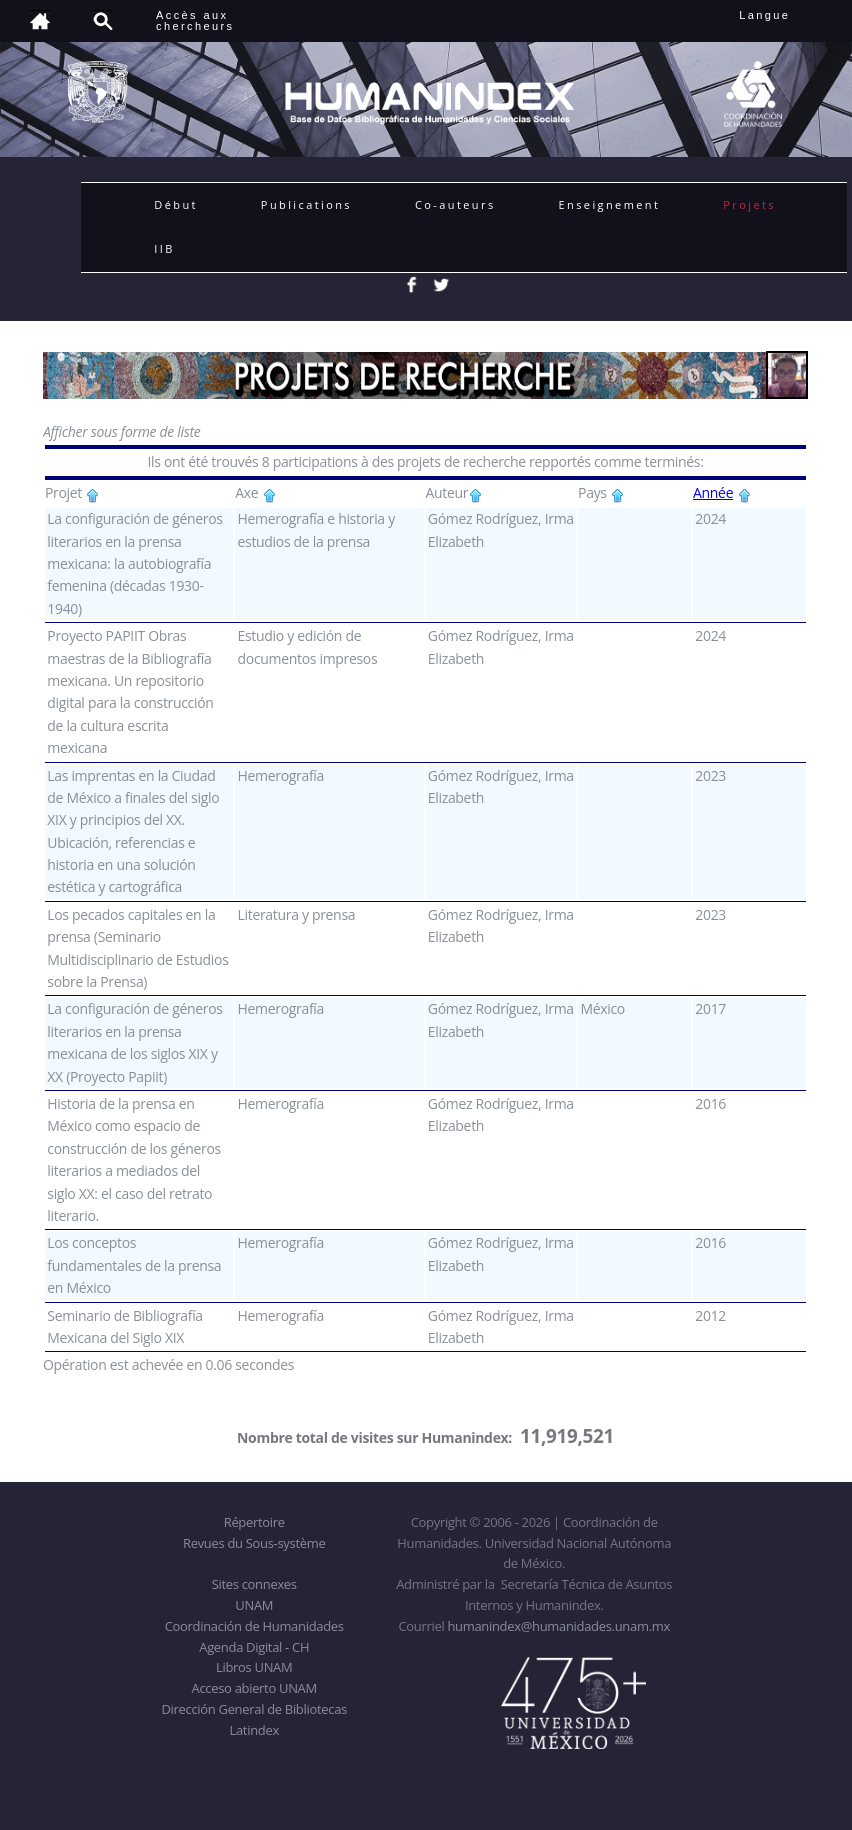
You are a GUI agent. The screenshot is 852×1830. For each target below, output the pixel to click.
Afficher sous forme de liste (121, 431)
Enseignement (610, 204)
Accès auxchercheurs (195, 20)
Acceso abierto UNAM (254, 1688)
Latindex (254, 1730)
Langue (786, 15)
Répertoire (254, 1522)
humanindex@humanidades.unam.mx (558, 1626)
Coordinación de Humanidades (254, 1626)
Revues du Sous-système (254, 1543)
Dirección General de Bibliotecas (253, 1709)
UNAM (254, 1605)
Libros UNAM (254, 1667)
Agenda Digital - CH (254, 1647)
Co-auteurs (455, 204)
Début (176, 204)
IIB (164, 248)
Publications (306, 204)
